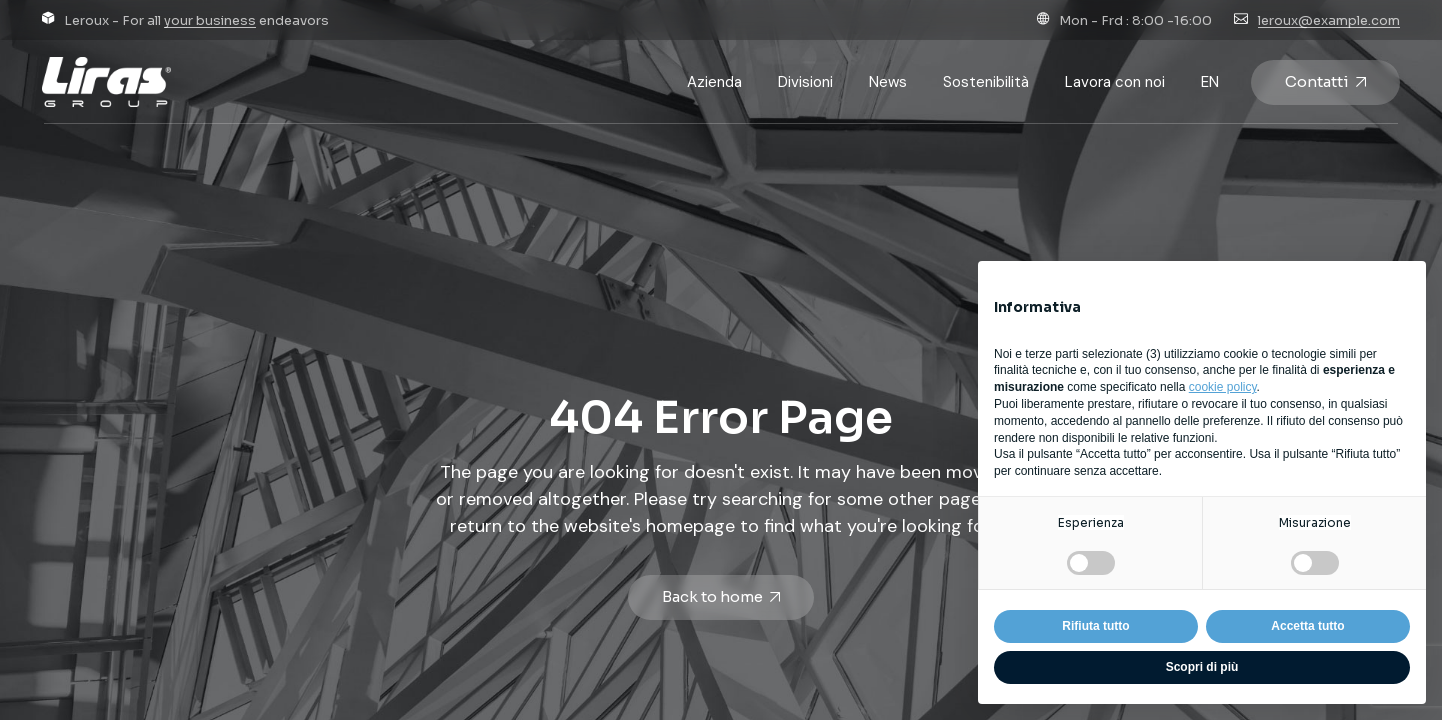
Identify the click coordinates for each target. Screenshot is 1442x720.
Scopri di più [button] (1202, 667)
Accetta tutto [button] (1307, 626)
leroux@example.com (1329, 20)
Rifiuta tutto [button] (1095, 626)
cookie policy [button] (1223, 387)
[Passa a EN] (1210, 82)
